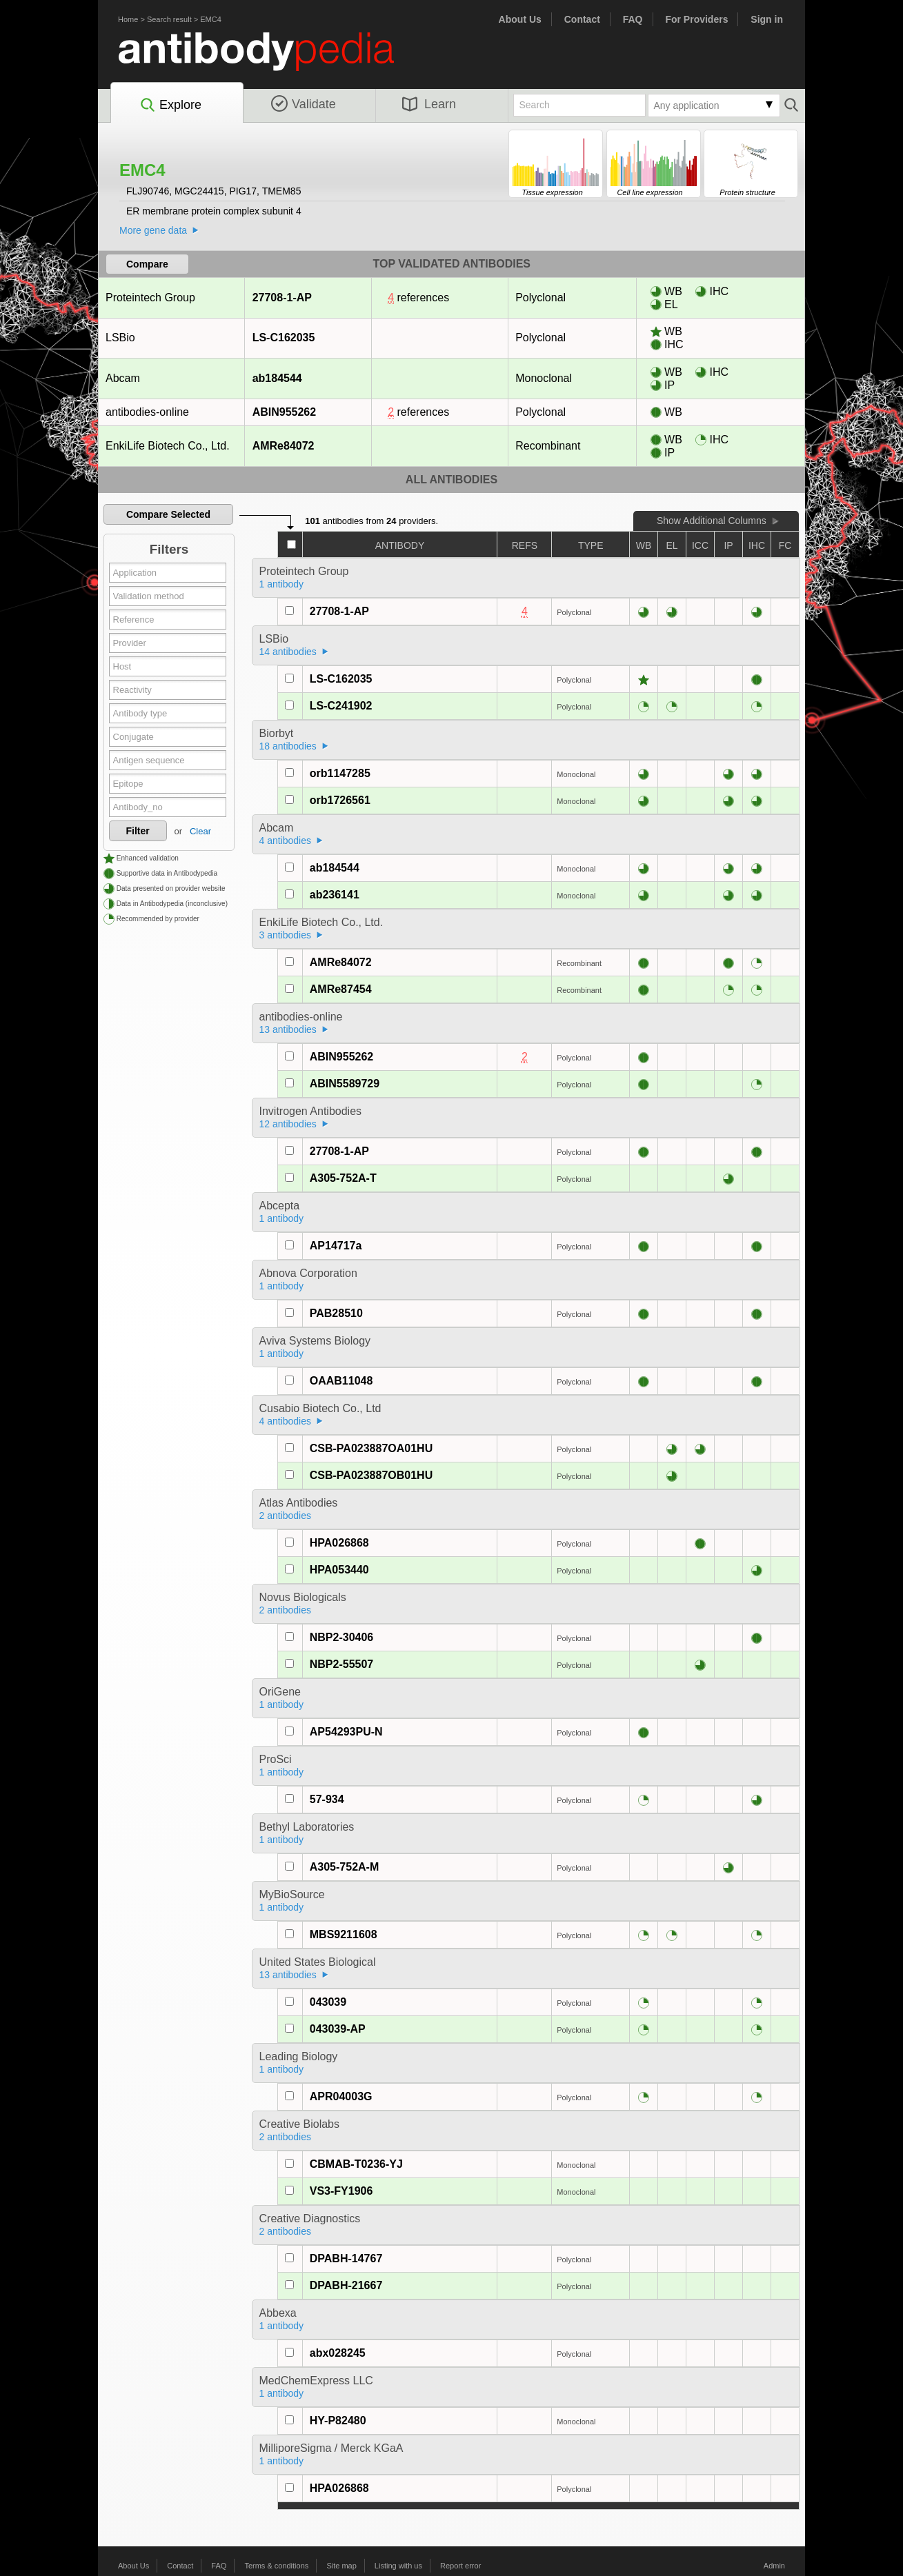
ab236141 (334, 894)
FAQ (633, 19)
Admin (774, 2566)
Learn (429, 104)
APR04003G (341, 2096)
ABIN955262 (284, 412)
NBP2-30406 (342, 1637)
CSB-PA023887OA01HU (371, 1448)
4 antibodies (285, 840)
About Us (520, 19)
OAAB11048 (341, 1381)
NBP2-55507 (342, 1664)
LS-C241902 (341, 706)
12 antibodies (288, 1123)
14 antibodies (288, 651)
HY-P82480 (338, 2420)
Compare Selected (168, 514)
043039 (328, 2002)
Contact (582, 19)
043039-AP (338, 2029)
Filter (138, 830)
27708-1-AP (282, 297)
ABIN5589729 (344, 1083)
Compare (147, 264)
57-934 (327, 1799)
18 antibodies (288, 746)
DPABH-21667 (346, 2285)
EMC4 (210, 19)
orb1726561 (340, 800)
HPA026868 (339, 1543)
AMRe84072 (283, 446)
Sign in (767, 19)
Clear (200, 831)
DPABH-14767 (346, 2258)
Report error (460, 2566)
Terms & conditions (276, 2566)
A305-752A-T (343, 1178)
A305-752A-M (344, 1867)
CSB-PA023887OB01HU (371, 1475)
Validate (303, 104)
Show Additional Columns (711, 520)
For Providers (696, 19)
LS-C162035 (283, 337)
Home (128, 19)
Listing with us (398, 2566)
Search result (169, 19)
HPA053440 (339, 1570)
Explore (170, 105)
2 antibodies (285, 1515)
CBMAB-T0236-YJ (356, 2164)
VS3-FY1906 (341, 2191)
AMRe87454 (341, 989)
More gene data (153, 230)
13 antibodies (288, 1029)
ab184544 (277, 378)
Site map (341, 2566)
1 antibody (281, 584)
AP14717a (336, 1245)
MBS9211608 (343, 1934)
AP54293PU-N (346, 1732)
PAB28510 (336, 1313)
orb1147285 (340, 773)
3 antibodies (285, 934)
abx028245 (338, 2353)
